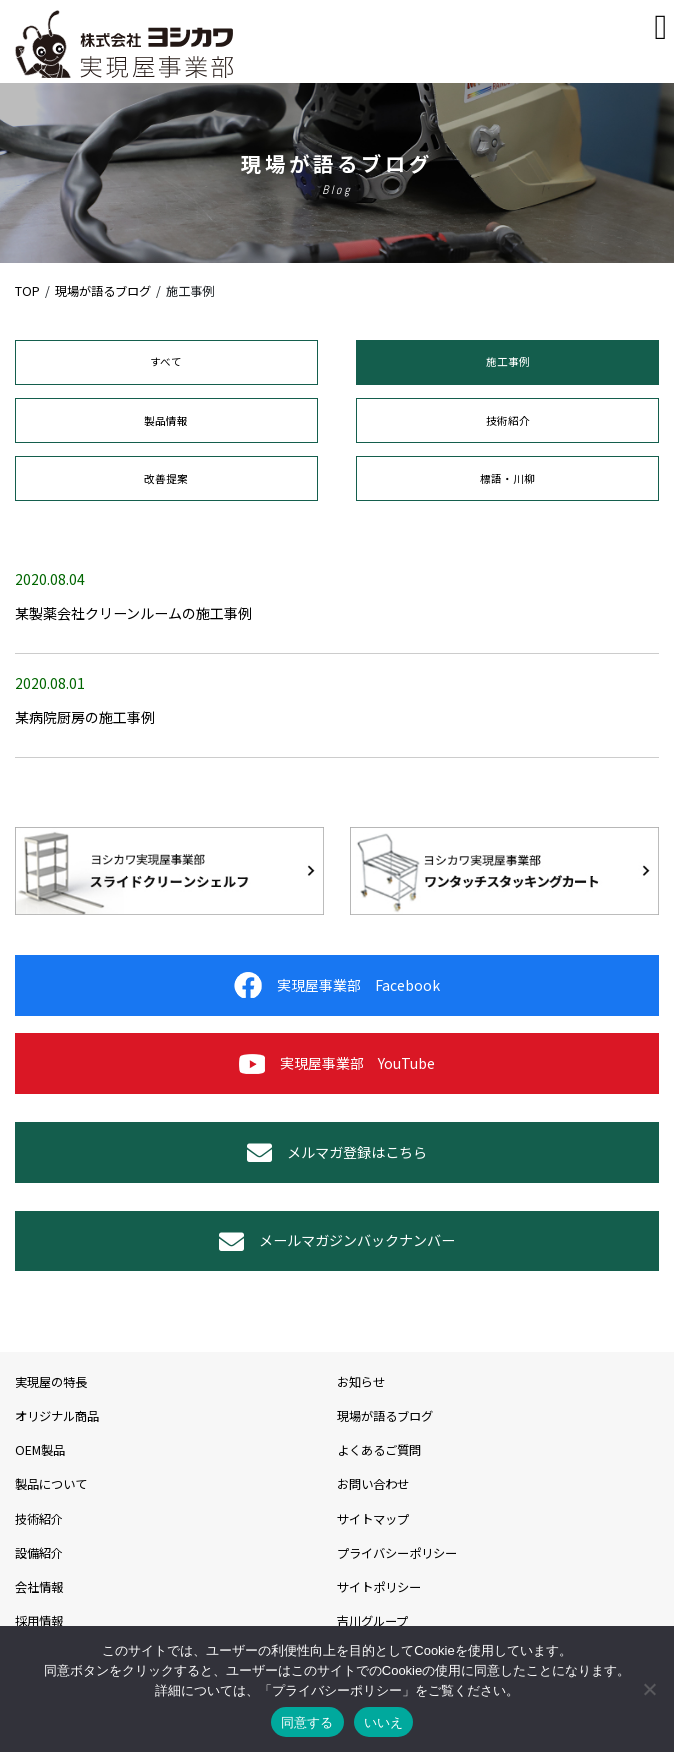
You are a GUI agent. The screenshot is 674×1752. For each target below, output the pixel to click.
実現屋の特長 (51, 1382)
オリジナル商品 (57, 1416)
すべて (166, 361)
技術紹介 (508, 420)
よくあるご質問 (379, 1450)
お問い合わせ (373, 1484)
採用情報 (39, 1621)
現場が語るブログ (385, 1416)
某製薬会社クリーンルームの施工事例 (133, 613)
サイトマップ (373, 1519)
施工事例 (508, 361)
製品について (51, 1484)
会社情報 (39, 1587)
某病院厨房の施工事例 (85, 717)
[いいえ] (649, 1689)
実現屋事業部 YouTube (337, 1063)
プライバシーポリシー (397, 1553)
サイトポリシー (379, 1587)
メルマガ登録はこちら (337, 1152)
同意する (307, 1722)
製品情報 (166, 420)
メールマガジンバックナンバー (337, 1241)
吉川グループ (372, 1621)
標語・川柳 (507, 478)
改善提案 (166, 478)
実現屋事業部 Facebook (337, 985)
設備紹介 (39, 1553)
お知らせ (361, 1382)
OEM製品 (40, 1450)
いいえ (384, 1722)
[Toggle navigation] (661, 27)
